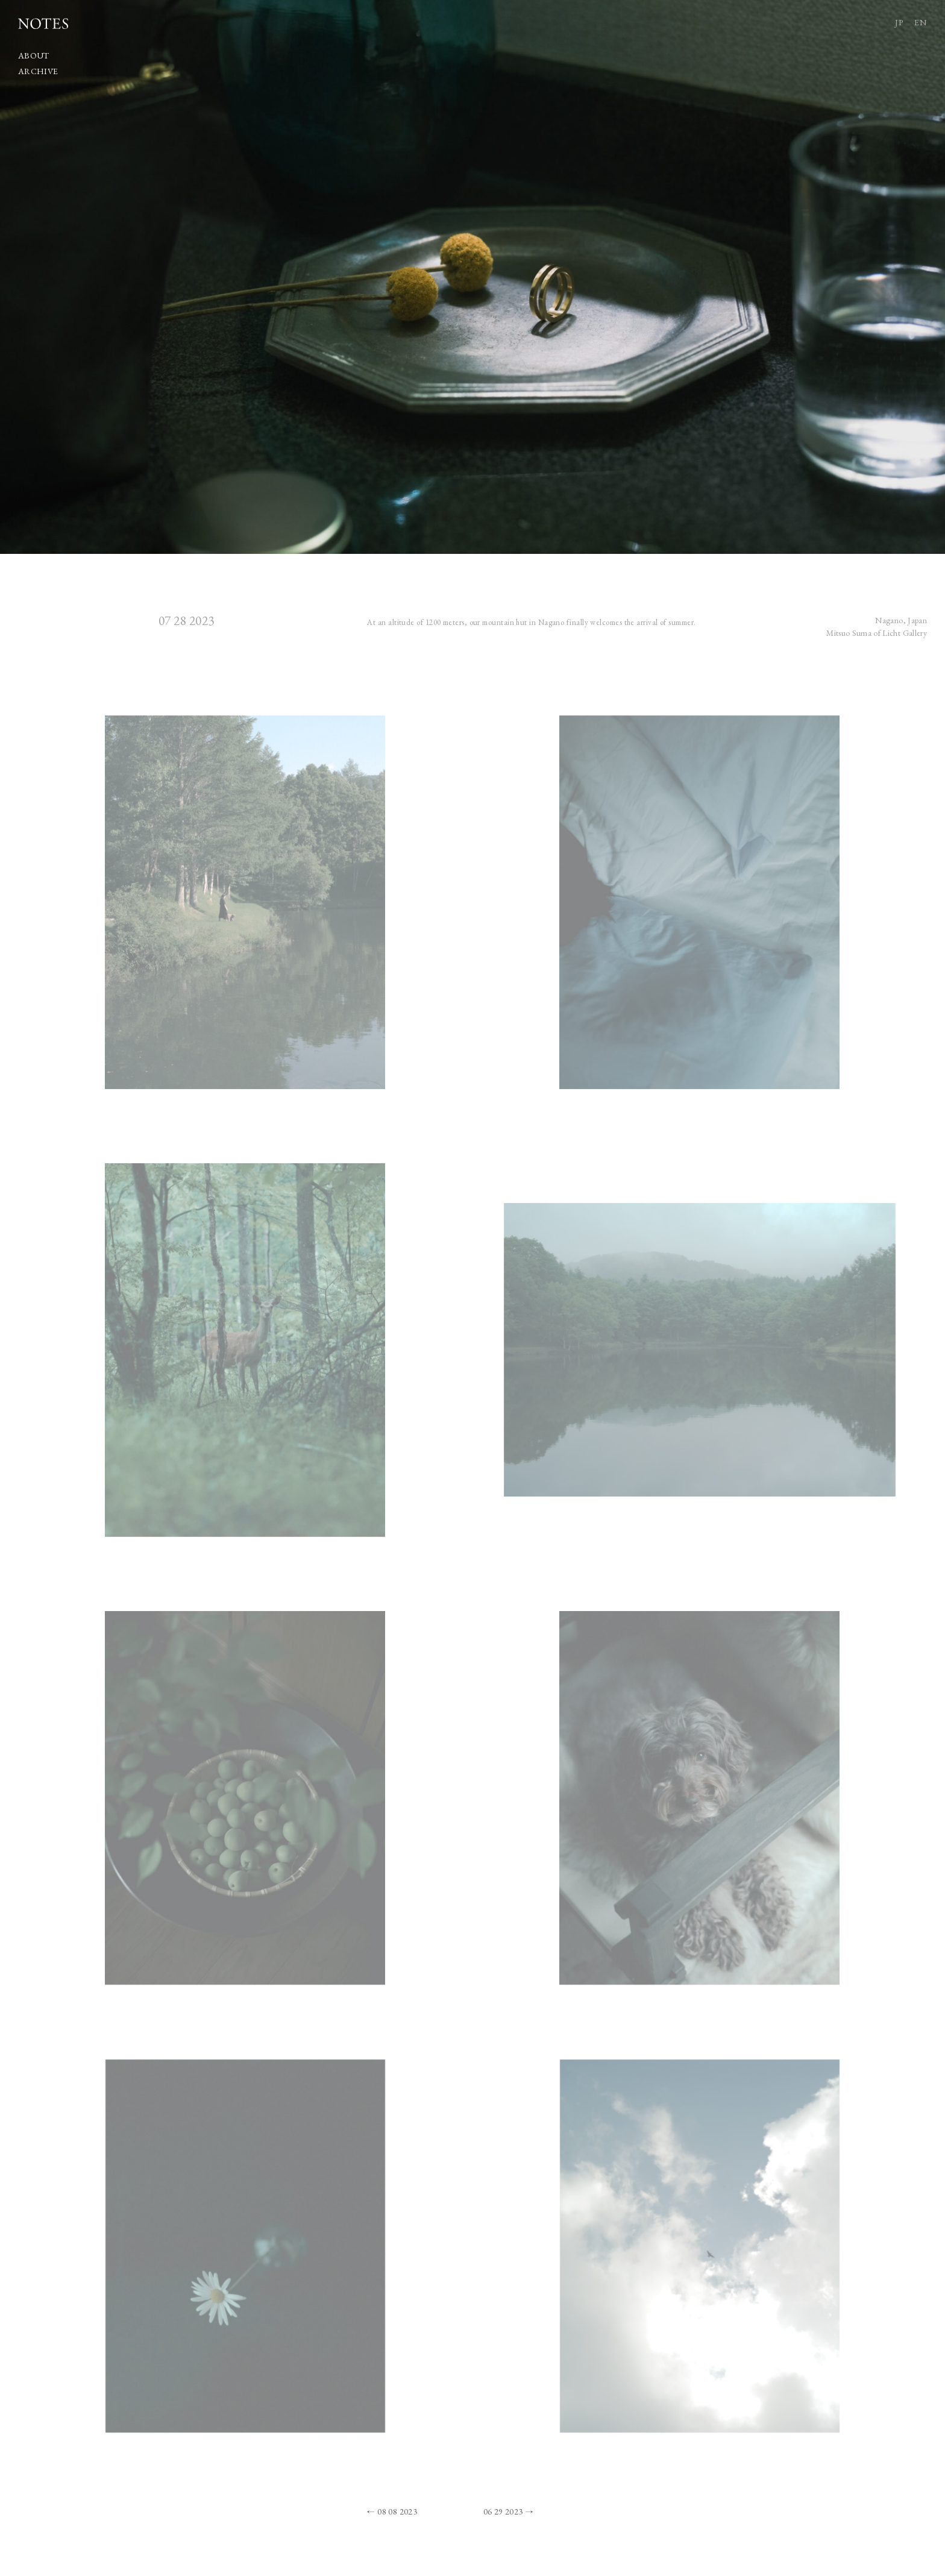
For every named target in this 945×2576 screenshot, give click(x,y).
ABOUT (33, 55)
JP (899, 22)
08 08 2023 (397, 2511)
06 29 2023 (503, 2511)
